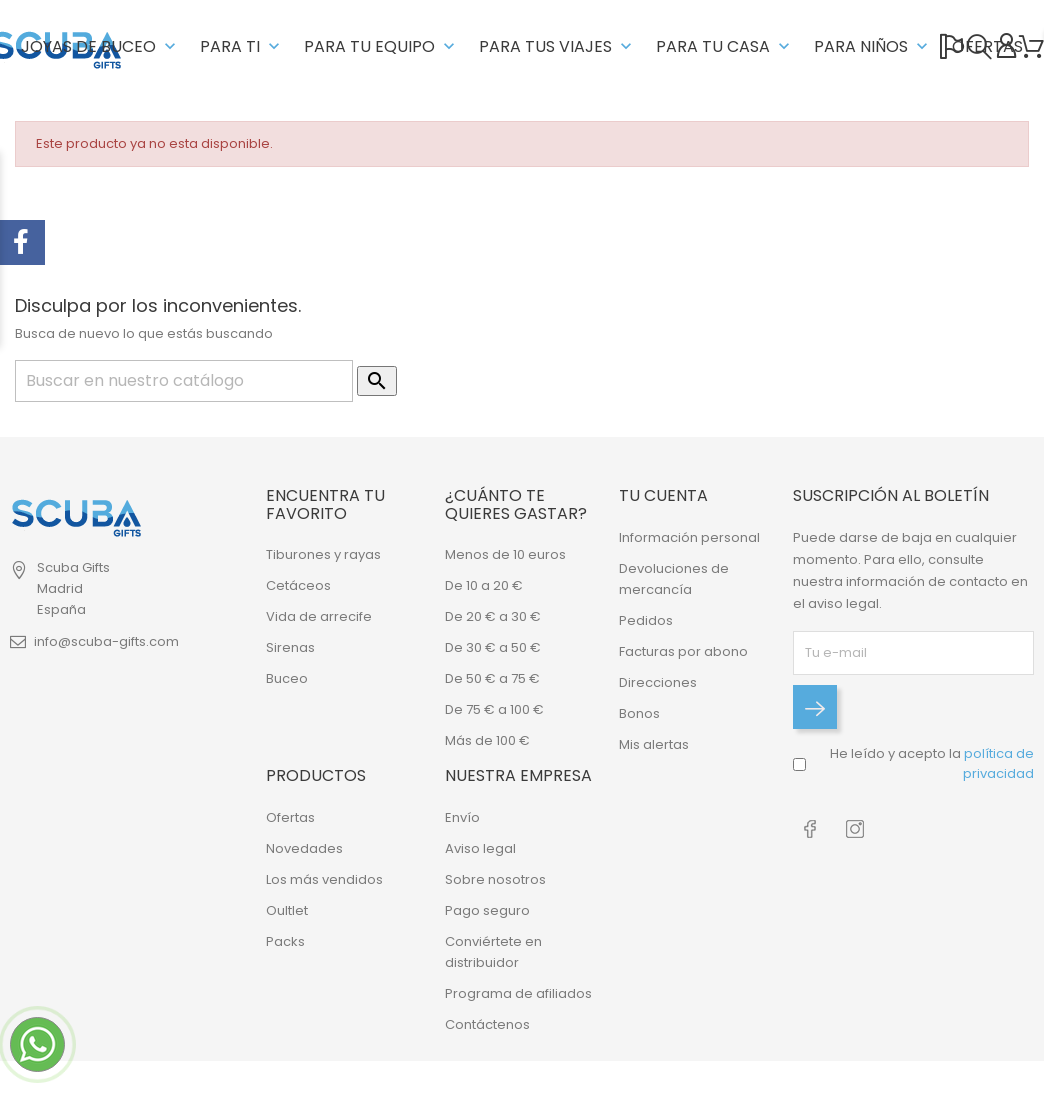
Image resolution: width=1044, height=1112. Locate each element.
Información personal (689, 537)
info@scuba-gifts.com (106, 641)
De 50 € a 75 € (492, 678)
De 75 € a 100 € (494, 709)
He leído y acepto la (932, 763)
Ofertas (290, 817)
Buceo (287, 678)
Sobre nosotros (495, 879)
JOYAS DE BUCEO (100, 46)
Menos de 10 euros (505, 554)
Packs (285, 941)
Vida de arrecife (319, 616)
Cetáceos (298, 585)
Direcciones (658, 682)
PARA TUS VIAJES (557, 46)
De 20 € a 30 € (493, 616)
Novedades (304, 848)
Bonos (639, 713)
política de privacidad (998, 763)
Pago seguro (487, 910)
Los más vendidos (324, 879)
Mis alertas (654, 744)
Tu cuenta (663, 495)
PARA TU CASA (725, 46)
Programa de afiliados (518, 993)
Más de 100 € (487, 740)
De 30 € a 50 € (493, 647)
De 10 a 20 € (484, 585)
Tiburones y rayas (323, 554)
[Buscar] (184, 381)
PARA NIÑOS (873, 46)
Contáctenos (487, 1024)
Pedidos (646, 620)
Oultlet (287, 910)
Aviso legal (480, 848)
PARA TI (242, 46)
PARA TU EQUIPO (381, 46)
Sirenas (290, 647)
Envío (462, 817)
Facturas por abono (683, 651)
